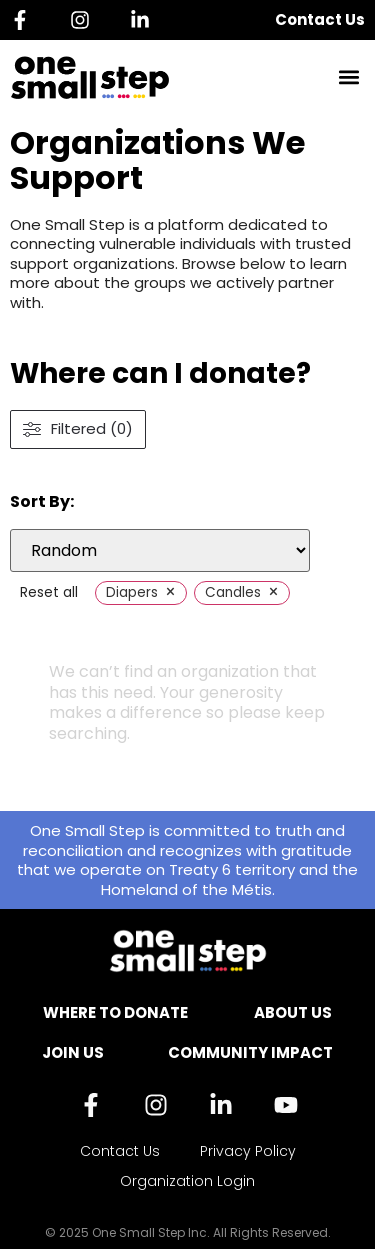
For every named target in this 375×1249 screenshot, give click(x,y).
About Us (293, 1012)
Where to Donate (115, 1012)
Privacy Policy (248, 1151)
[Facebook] (25, 20)
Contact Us (320, 19)
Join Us (73, 1052)
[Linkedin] (145, 20)
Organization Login (187, 1181)
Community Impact (250, 1052)
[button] (348, 77)
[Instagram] (85, 20)
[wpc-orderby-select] (160, 550)
